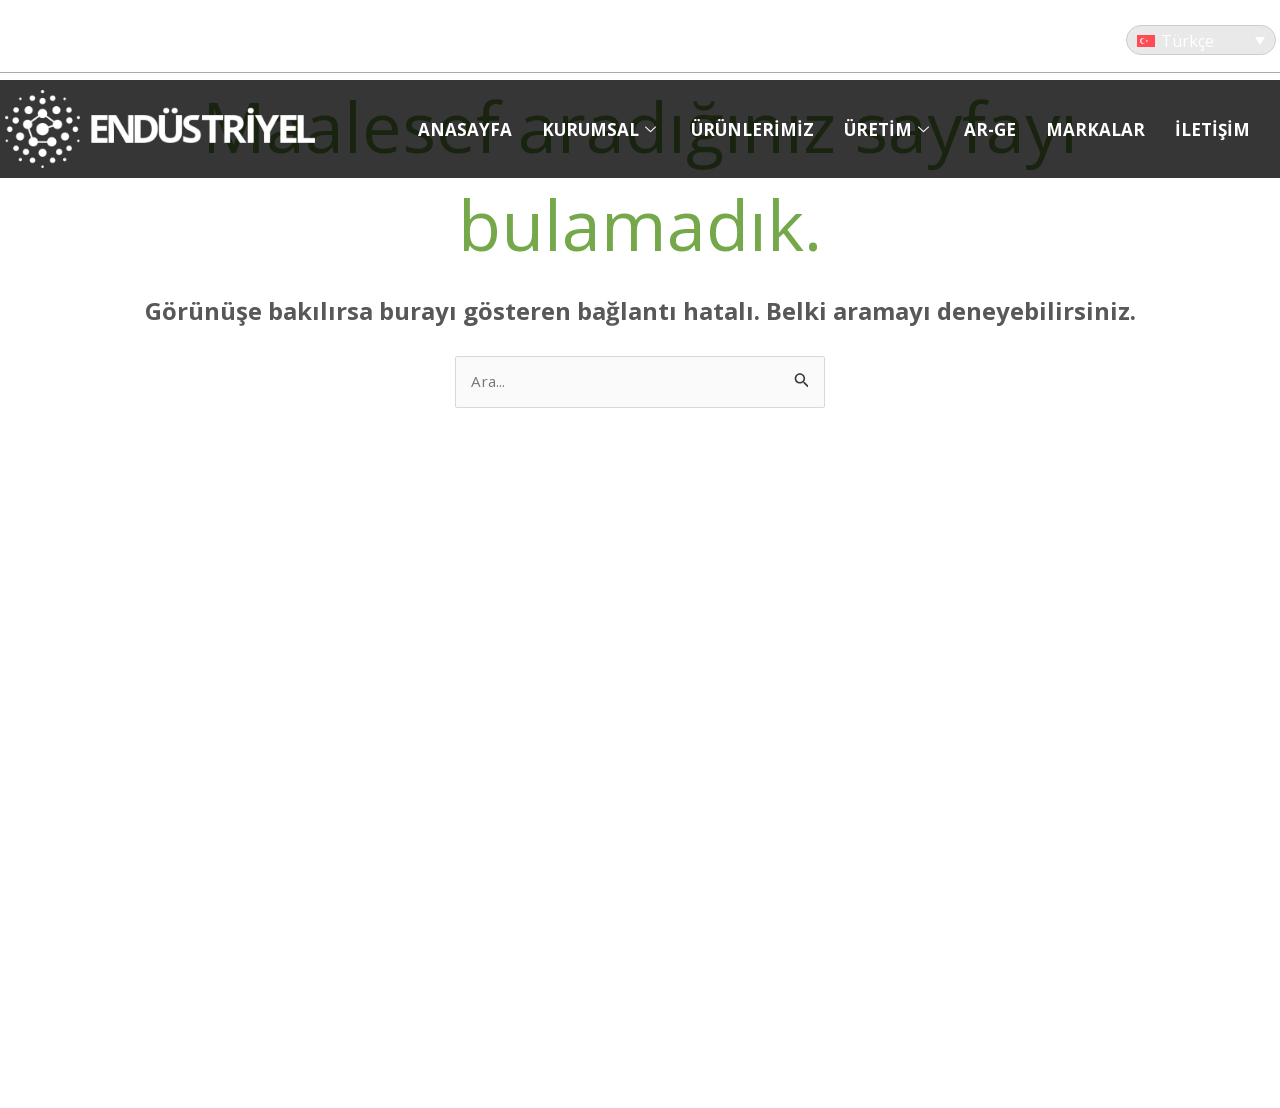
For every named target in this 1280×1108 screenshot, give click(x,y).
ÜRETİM (889, 129)
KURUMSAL (601, 129)
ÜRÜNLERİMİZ (752, 129)
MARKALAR (1095, 129)
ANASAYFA (465, 129)
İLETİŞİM (1212, 129)
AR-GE (990, 129)
